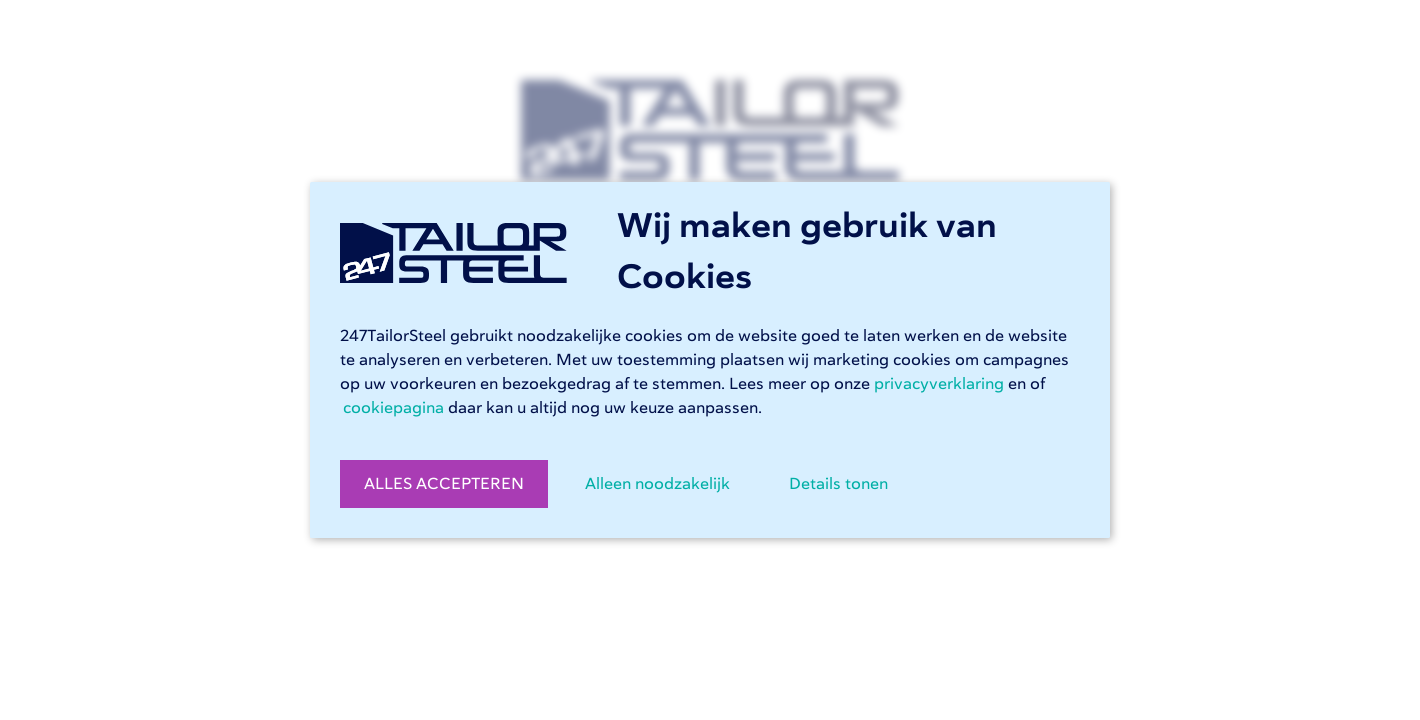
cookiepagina (393, 408)
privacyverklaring (939, 384)
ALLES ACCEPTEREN (444, 484)
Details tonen (838, 484)
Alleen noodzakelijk (657, 484)
